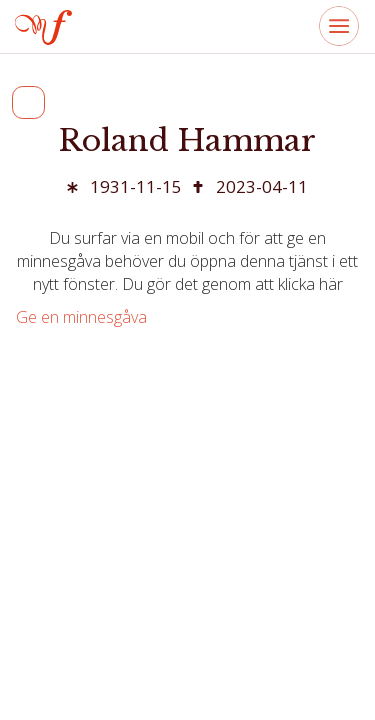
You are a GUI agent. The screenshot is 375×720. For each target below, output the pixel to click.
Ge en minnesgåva (81, 317)
